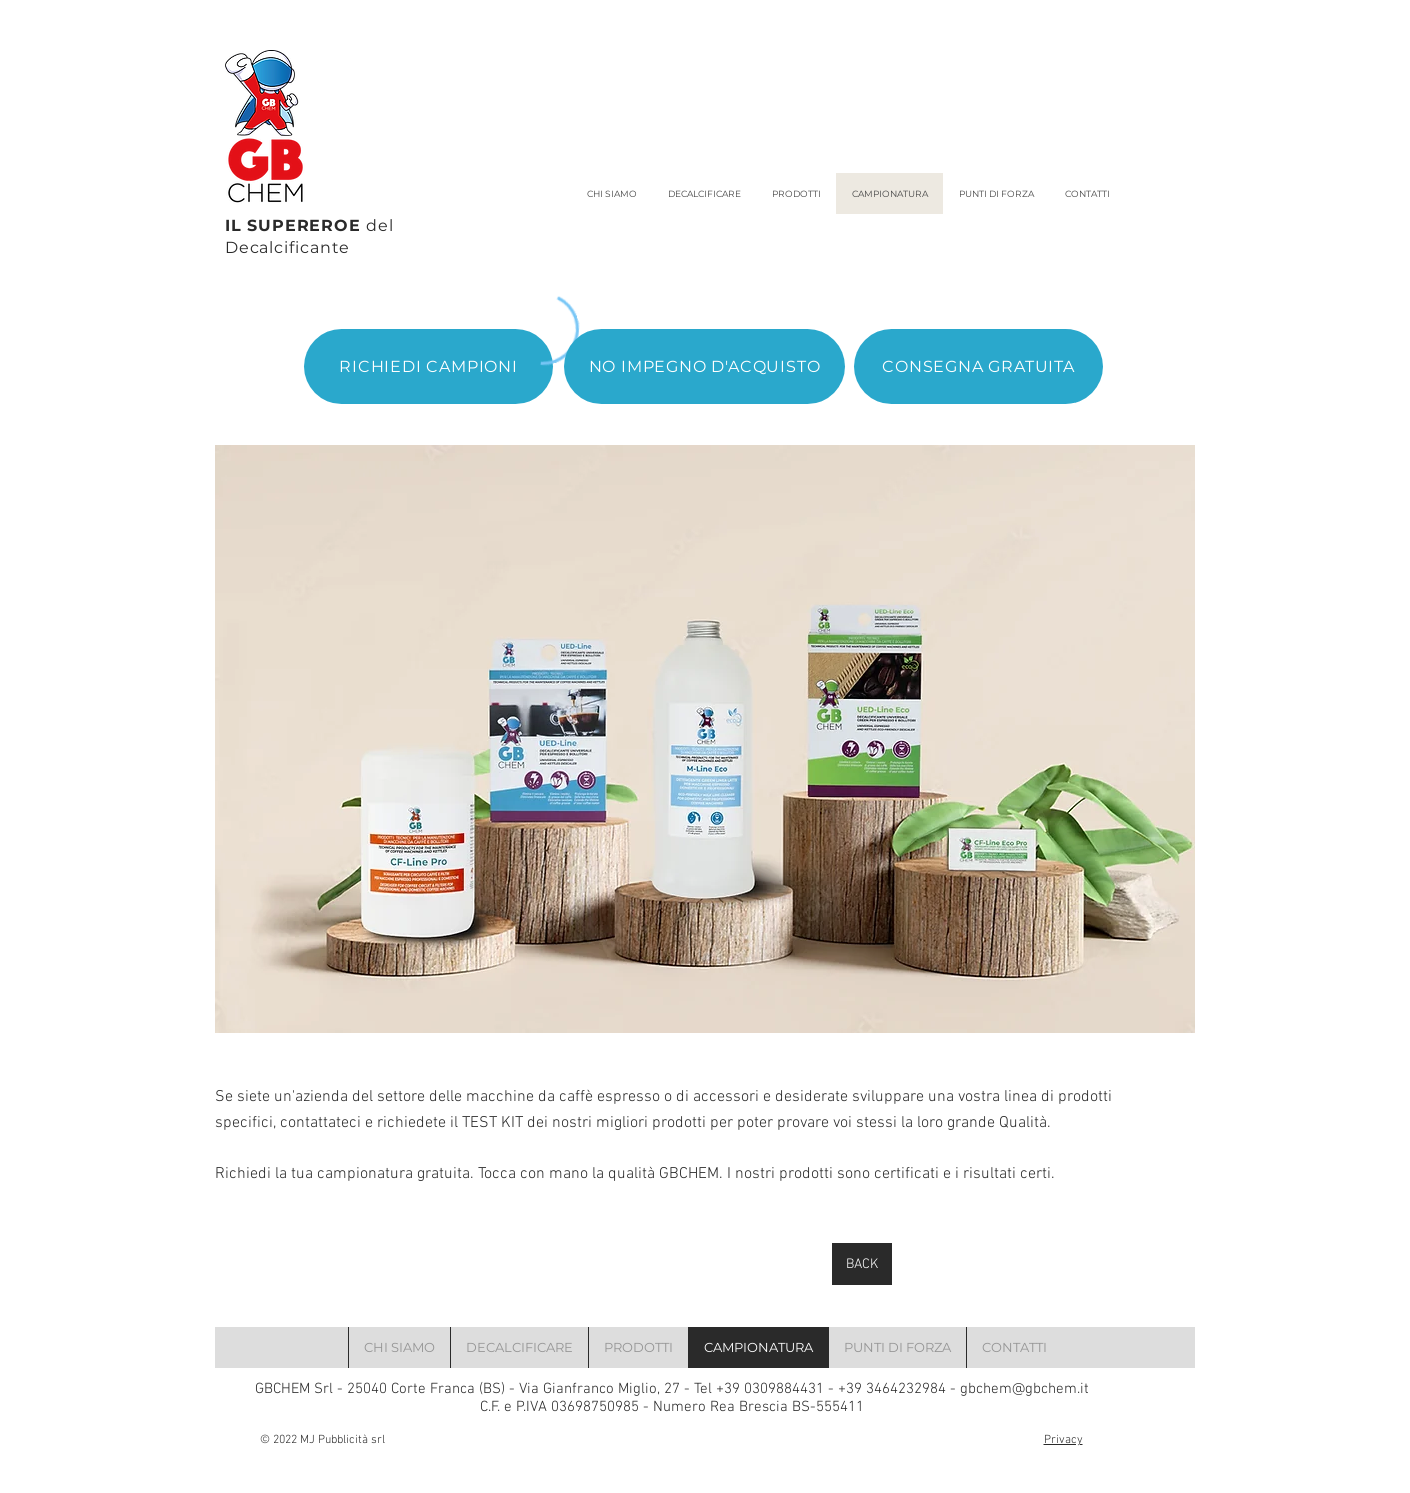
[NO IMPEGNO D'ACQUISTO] (704, 366)
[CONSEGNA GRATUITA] (978, 366)
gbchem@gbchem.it (1024, 1389)
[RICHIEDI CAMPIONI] (428, 366)
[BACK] (862, 1264)
